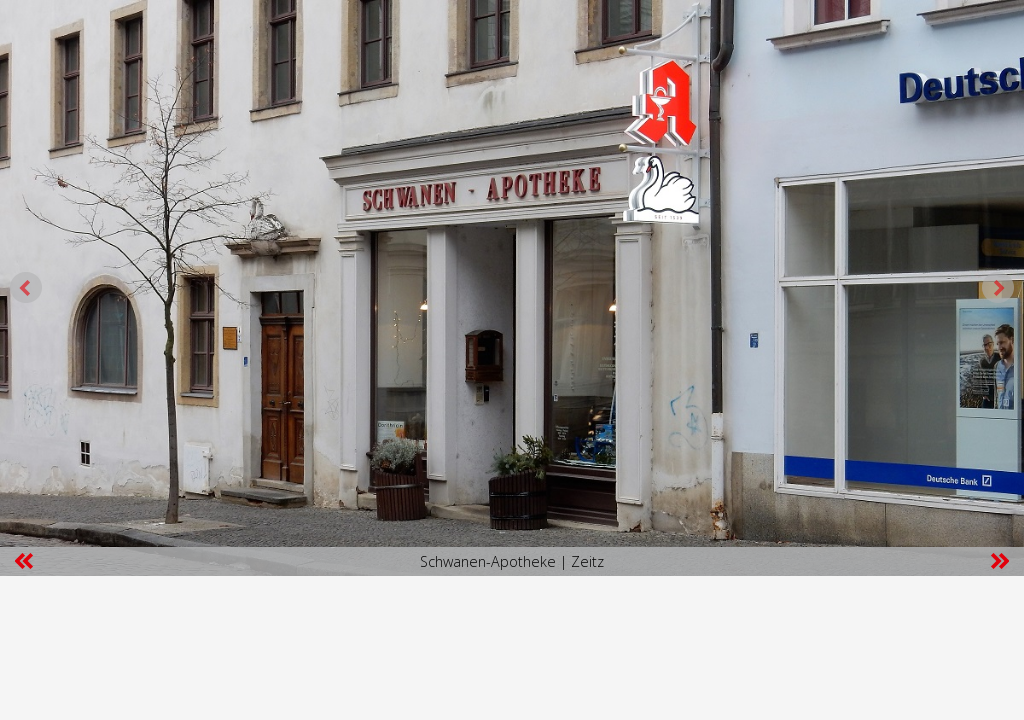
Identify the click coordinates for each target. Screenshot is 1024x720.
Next (998, 288)
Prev (26, 288)
